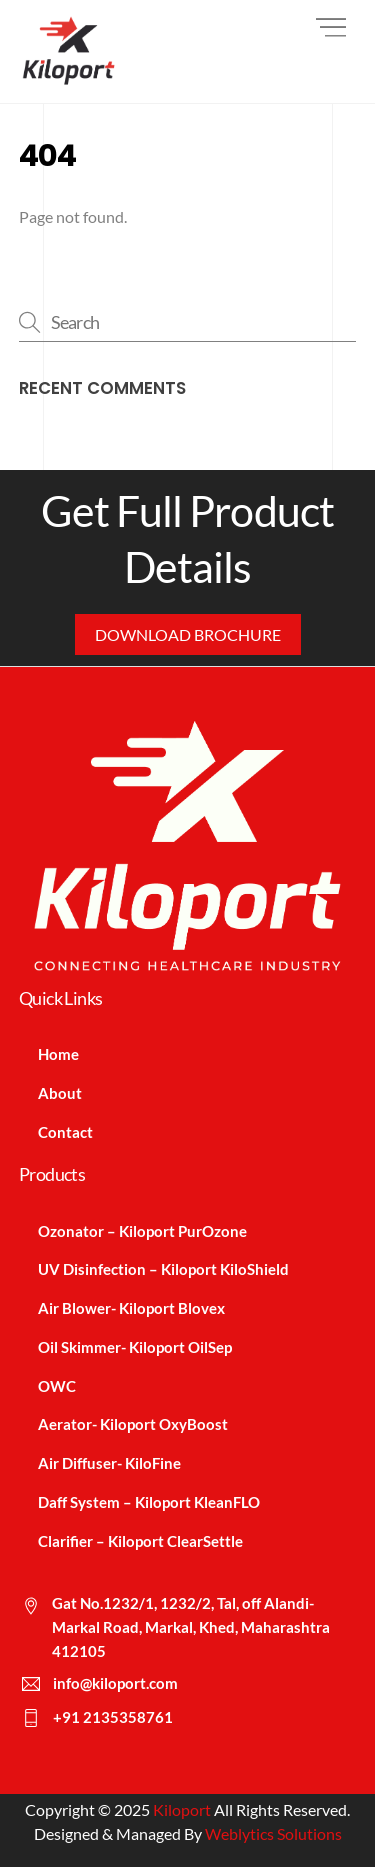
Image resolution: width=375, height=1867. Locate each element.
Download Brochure (188, 634)
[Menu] (331, 27)
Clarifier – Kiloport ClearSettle (140, 1541)
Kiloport (182, 1809)
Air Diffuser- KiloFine (109, 1463)
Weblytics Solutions (273, 1833)
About (60, 1093)
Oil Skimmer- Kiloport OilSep (135, 1347)
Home (58, 1054)
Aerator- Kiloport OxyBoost (133, 1424)
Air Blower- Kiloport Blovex (131, 1308)
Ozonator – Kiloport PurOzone (142, 1231)
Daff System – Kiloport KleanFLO (149, 1502)
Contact (65, 1132)
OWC (57, 1386)
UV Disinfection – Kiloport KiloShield (163, 1269)
